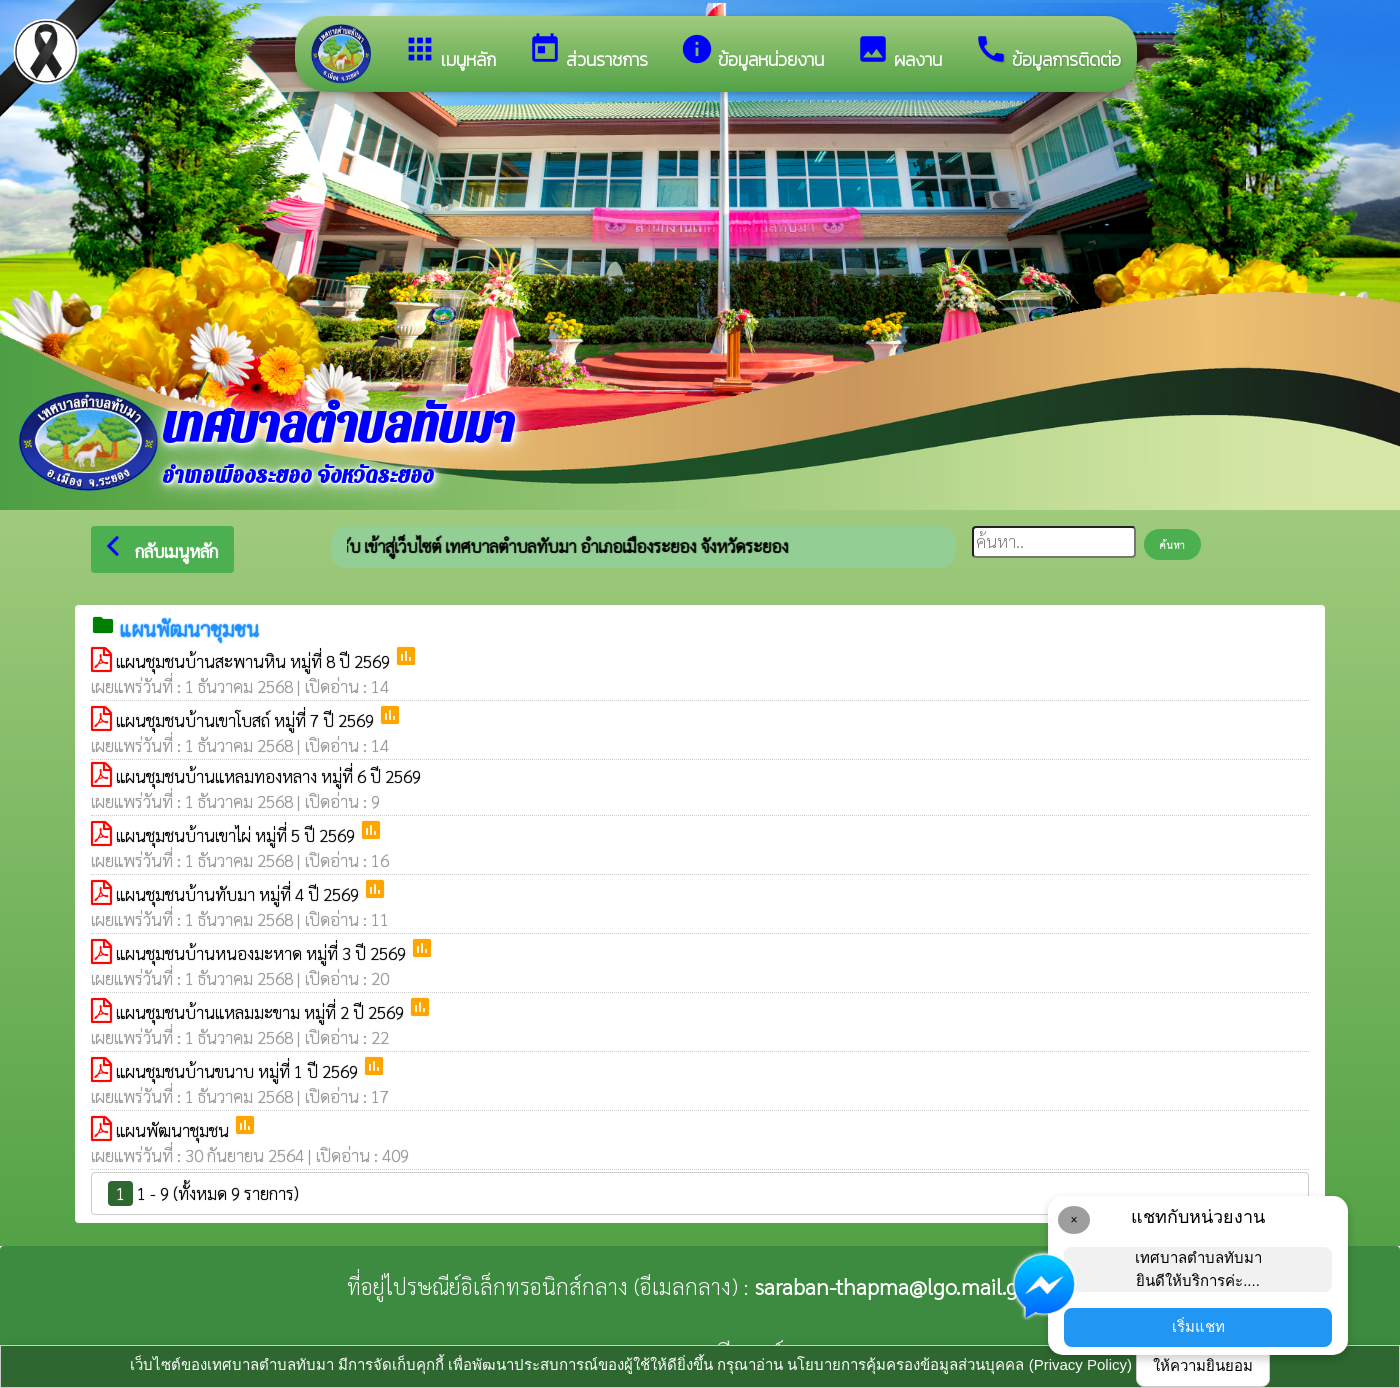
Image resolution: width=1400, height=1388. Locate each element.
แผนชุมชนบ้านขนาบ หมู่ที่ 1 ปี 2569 (239, 1071)
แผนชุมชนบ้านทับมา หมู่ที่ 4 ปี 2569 (239, 894)
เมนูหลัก (449, 52)
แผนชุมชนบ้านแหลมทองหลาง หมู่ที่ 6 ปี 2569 (268, 776)
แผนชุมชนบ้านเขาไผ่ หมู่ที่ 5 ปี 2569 (237, 835)
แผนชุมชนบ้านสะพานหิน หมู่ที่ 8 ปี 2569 (255, 661)
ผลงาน (899, 52)
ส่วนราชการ (588, 52)
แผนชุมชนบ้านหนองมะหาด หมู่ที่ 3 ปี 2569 (263, 953)
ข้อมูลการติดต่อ (1047, 52)
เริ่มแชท (1198, 1326)
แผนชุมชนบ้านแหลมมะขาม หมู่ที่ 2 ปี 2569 (262, 1012)
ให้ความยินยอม (1203, 1365)
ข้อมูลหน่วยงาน (752, 52)
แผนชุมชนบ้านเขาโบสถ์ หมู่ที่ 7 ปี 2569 (247, 720)
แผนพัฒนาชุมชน (174, 1130)
